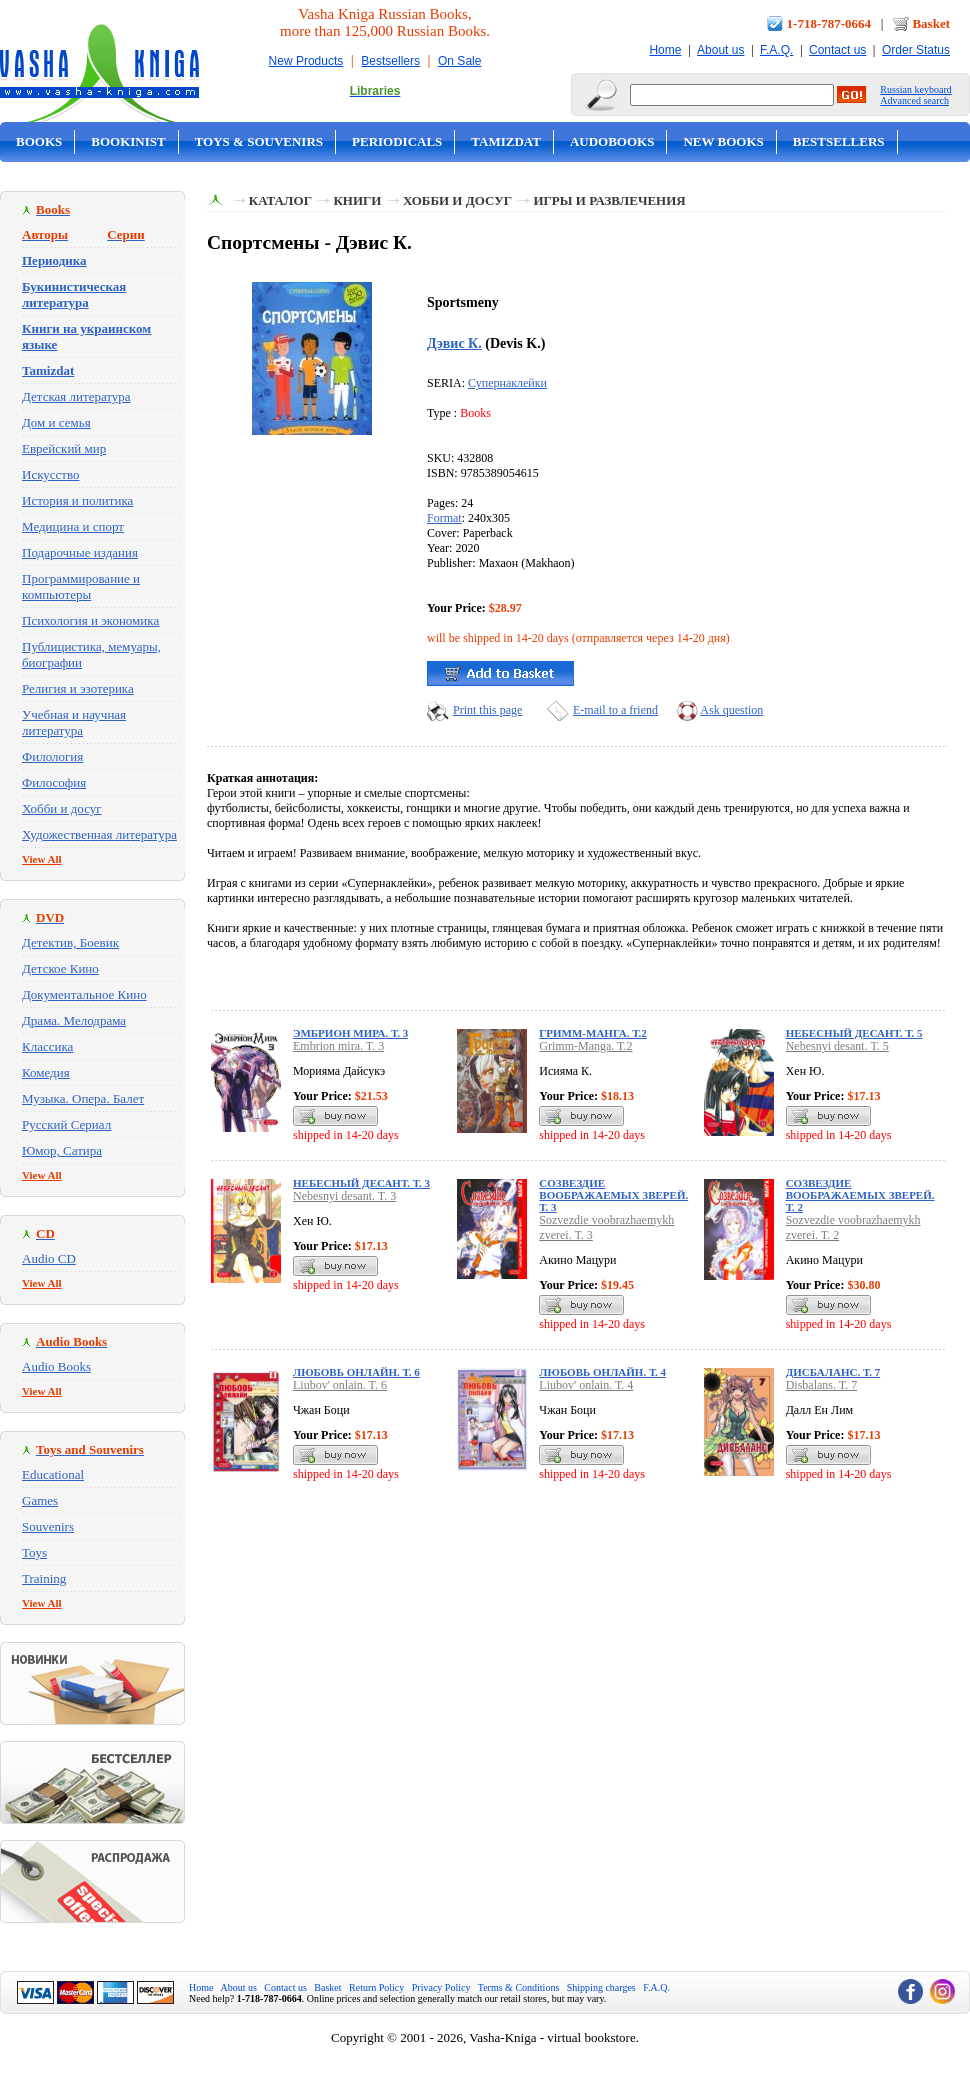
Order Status (916, 50)
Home (665, 50)
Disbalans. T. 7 (822, 1385)
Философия (54, 782)
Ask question (731, 710)
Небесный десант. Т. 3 (361, 1183)
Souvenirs (48, 1526)
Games (40, 1500)
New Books (723, 141)
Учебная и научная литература (74, 722)
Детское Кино (60, 968)
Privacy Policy (441, 1987)
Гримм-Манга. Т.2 (592, 1033)
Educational (53, 1474)
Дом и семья (56, 422)
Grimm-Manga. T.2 (585, 1046)
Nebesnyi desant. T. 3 (344, 1196)
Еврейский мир (64, 448)
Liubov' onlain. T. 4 (586, 1385)
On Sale (459, 61)
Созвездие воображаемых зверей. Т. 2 (860, 1195)
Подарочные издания (80, 552)
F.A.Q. (776, 50)
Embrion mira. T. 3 (338, 1046)
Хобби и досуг (62, 808)
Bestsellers (390, 61)
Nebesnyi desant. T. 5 (837, 1046)
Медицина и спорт (73, 526)
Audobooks (612, 141)
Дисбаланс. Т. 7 (833, 1372)
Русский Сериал (66, 1124)
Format (444, 518)
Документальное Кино (84, 994)
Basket (931, 23)
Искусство (51, 474)
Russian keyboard (915, 89)
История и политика (77, 500)
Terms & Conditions (519, 1987)
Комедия (46, 1072)
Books (39, 141)
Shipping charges (601, 1987)
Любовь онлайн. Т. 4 (602, 1372)
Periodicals (397, 141)
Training (44, 1578)
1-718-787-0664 (829, 23)
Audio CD (49, 1258)
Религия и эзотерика (78, 688)
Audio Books (56, 1366)
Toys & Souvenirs (259, 141)
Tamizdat (506, 141)
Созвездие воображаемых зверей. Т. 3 (613, 1195)
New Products (306, 61)
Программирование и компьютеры (81, 586)
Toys (34, 1552)
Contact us (837, 50)
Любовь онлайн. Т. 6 (356, 1372)
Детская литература (76, 396)
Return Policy (376, 1987)
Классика (47, 1046)
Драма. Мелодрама (74, 1020)
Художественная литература (99, 834)
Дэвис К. (454, 343)
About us (720, 50)
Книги (357, 200)
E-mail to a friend (615, 710)
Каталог (280, 200)
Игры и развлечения (609, 200)
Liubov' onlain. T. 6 (340, 1385)
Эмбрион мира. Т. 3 (350, 1033)
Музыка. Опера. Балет (83, 1098)
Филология (52, 756)
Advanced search (914, 100)
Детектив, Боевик (70, 942)
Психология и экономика (90, 620)
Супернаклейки (507, 383)
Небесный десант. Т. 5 (854, 1033)
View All (42, 859)
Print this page (487, 710)
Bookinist (128, 141)
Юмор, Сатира (62, 1150)
